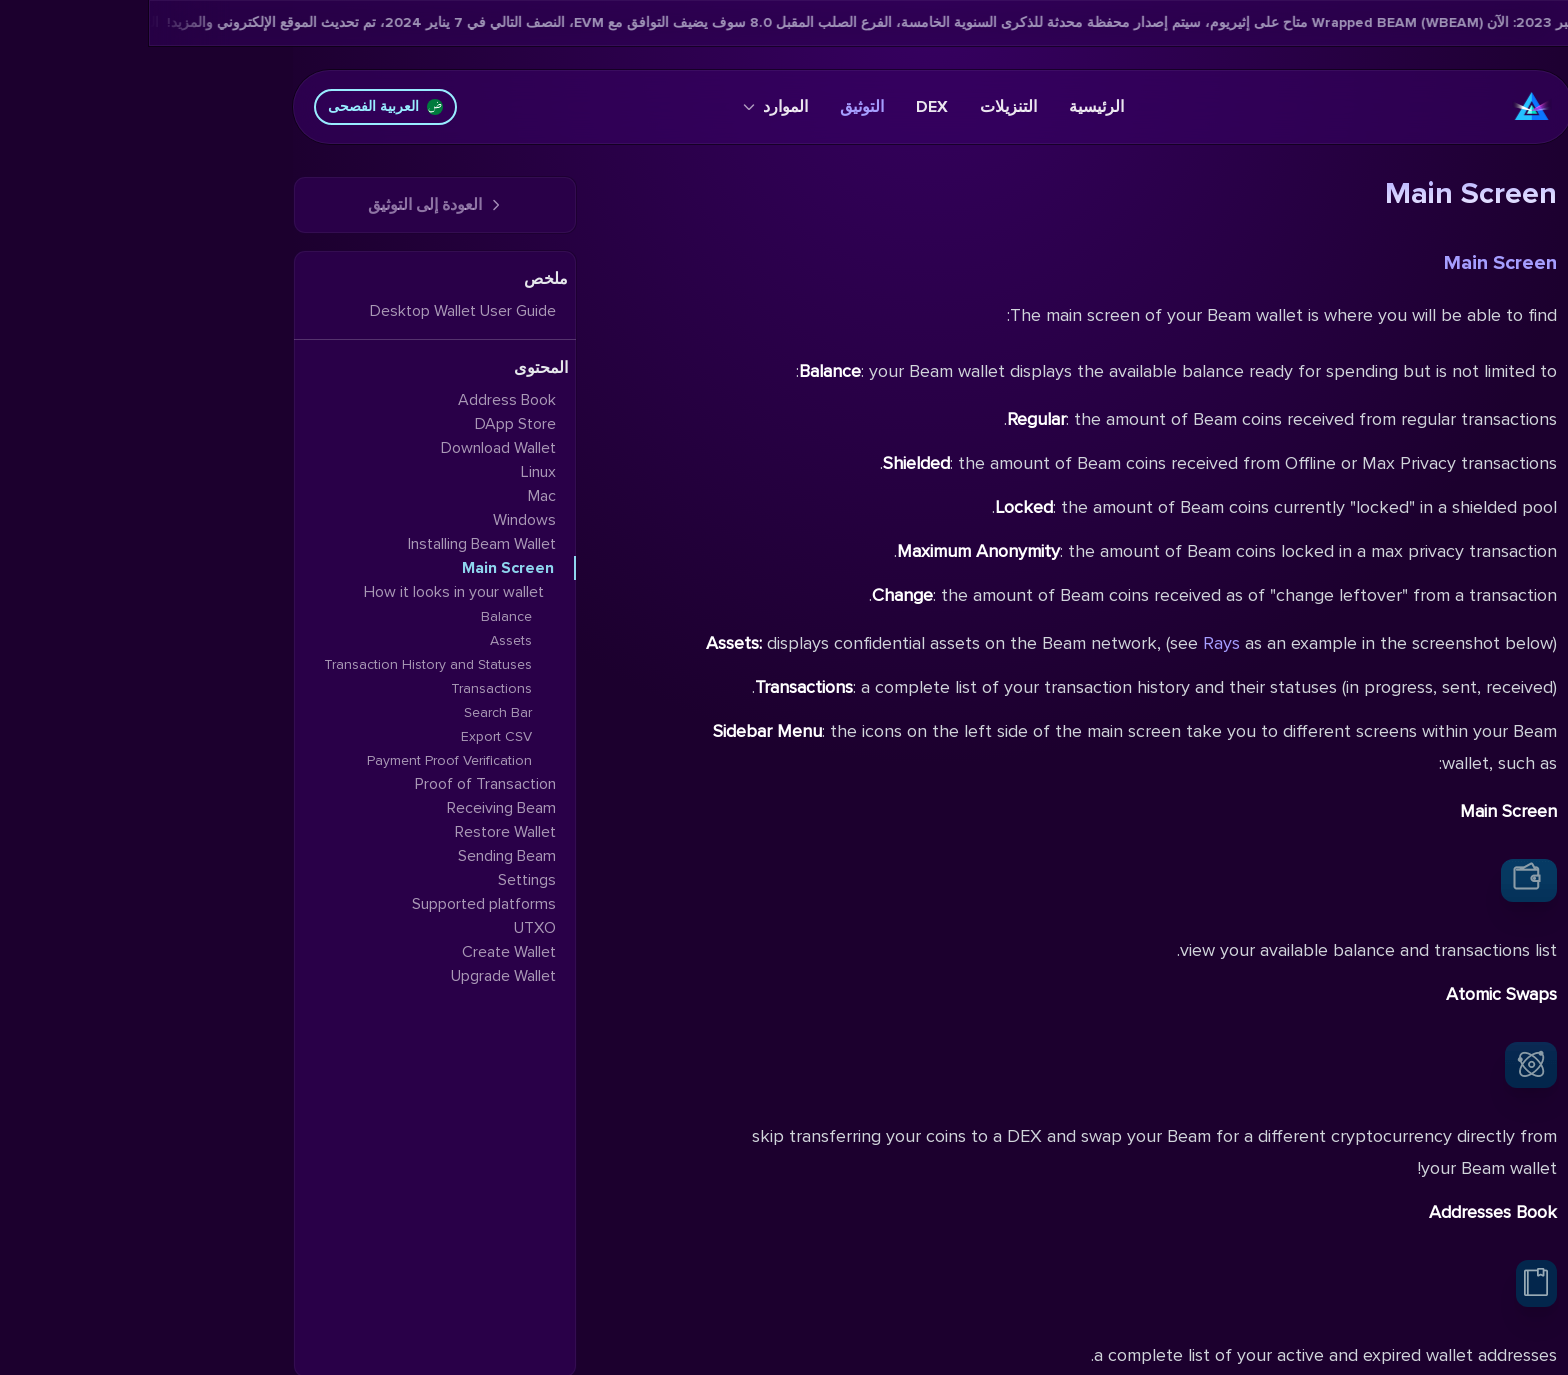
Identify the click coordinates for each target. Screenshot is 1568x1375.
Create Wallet (360, 952)
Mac (393, 496)
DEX (783, 107)
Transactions (342, 688)
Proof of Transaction (336, 784)
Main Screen (1351, 263)
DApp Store (366, 424)
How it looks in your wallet (305, 592)
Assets (362, 640)
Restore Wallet (356, 832)
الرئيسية (947, 107)
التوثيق (713, 107)
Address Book (358, 400)
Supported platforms (335, 904)
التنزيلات (859, 107)
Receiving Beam (352, 808)
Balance (357, 616)
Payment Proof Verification (300, 760)
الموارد (626, 107)
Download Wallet (349, 448)
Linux (389, 472)
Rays (1072, 643)
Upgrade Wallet (354, 976)
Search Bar (349, 712)
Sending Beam (358, 856)
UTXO (386, 928)
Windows (375, 520)
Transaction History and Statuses (279, 664)
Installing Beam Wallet (333, 544)
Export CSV (347, 736)
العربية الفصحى (236, 106)
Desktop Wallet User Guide (314, 311)
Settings (378, 880)
